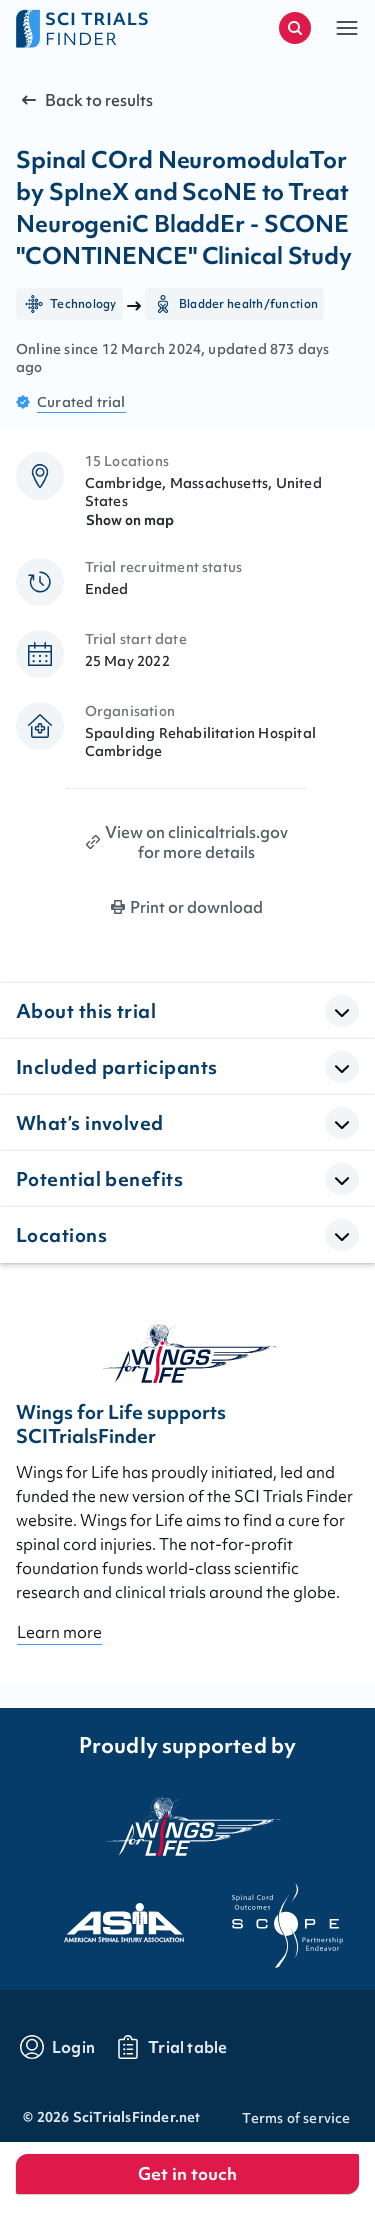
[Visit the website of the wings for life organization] (188, 1826)
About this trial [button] (86, 1011)
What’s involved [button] (90, 1123)
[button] (347, 28)
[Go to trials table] (171, 2047)
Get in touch (187, 2173)
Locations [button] (61, 1235)
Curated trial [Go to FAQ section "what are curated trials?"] (81, 402)
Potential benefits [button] (99, 1179)
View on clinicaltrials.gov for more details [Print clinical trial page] (196, 842)
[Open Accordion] (342, 1011)
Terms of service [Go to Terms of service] (296, 2118)
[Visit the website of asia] (106, 1917)
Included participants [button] (116, 1067)
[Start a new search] (295, 28)
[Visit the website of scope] (270, 1917)
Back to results (85, 100)
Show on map (130, 520)
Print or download (196, 907)
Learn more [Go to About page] (59, 1632)
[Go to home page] (102, 28)
